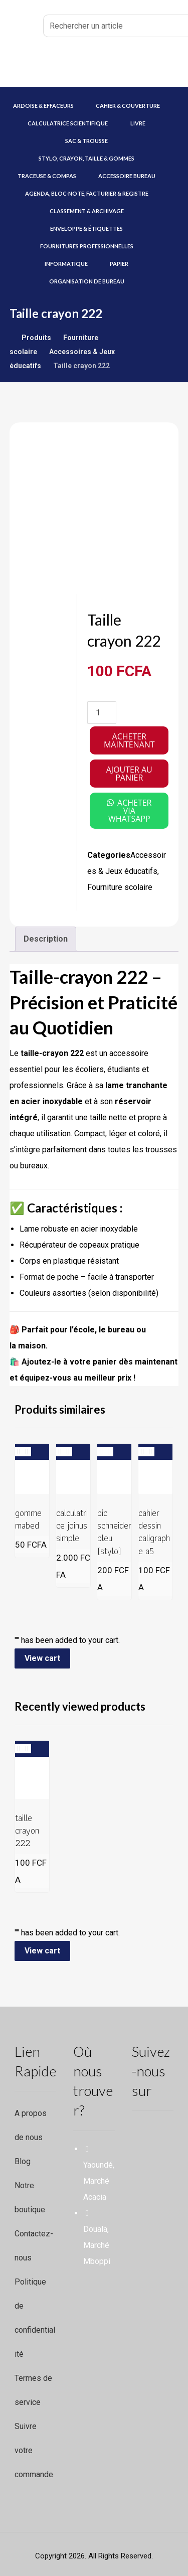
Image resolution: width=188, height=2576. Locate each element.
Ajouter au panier (129, 773)
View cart (42, 1658)
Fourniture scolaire (119, 887)
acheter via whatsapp (130, 810)
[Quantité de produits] (101, 712)
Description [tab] (46, 939)
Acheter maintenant (129, 740)
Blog (23, 2161)
